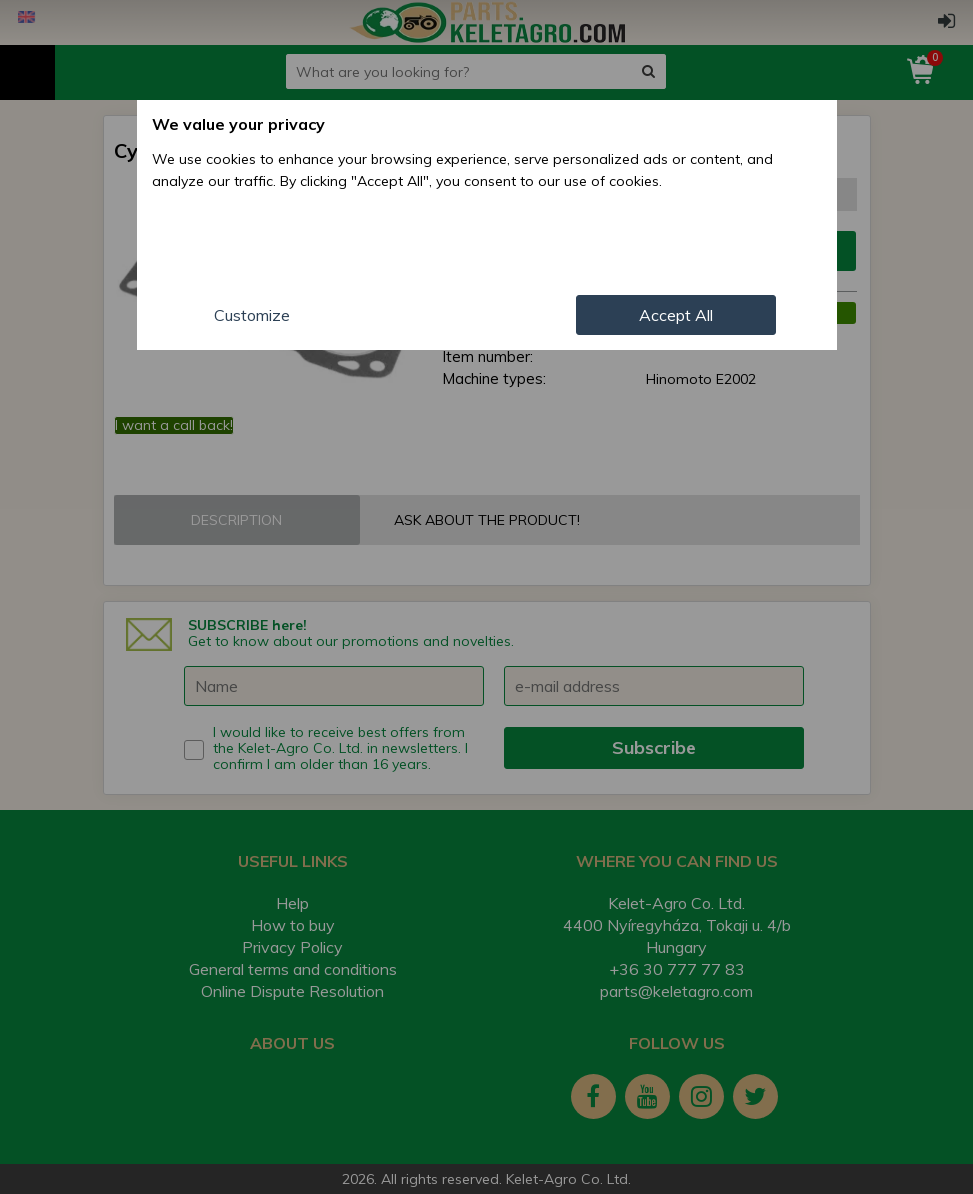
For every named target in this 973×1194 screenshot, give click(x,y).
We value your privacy (238, 124)
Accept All (676, 315)
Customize (252, 315)
